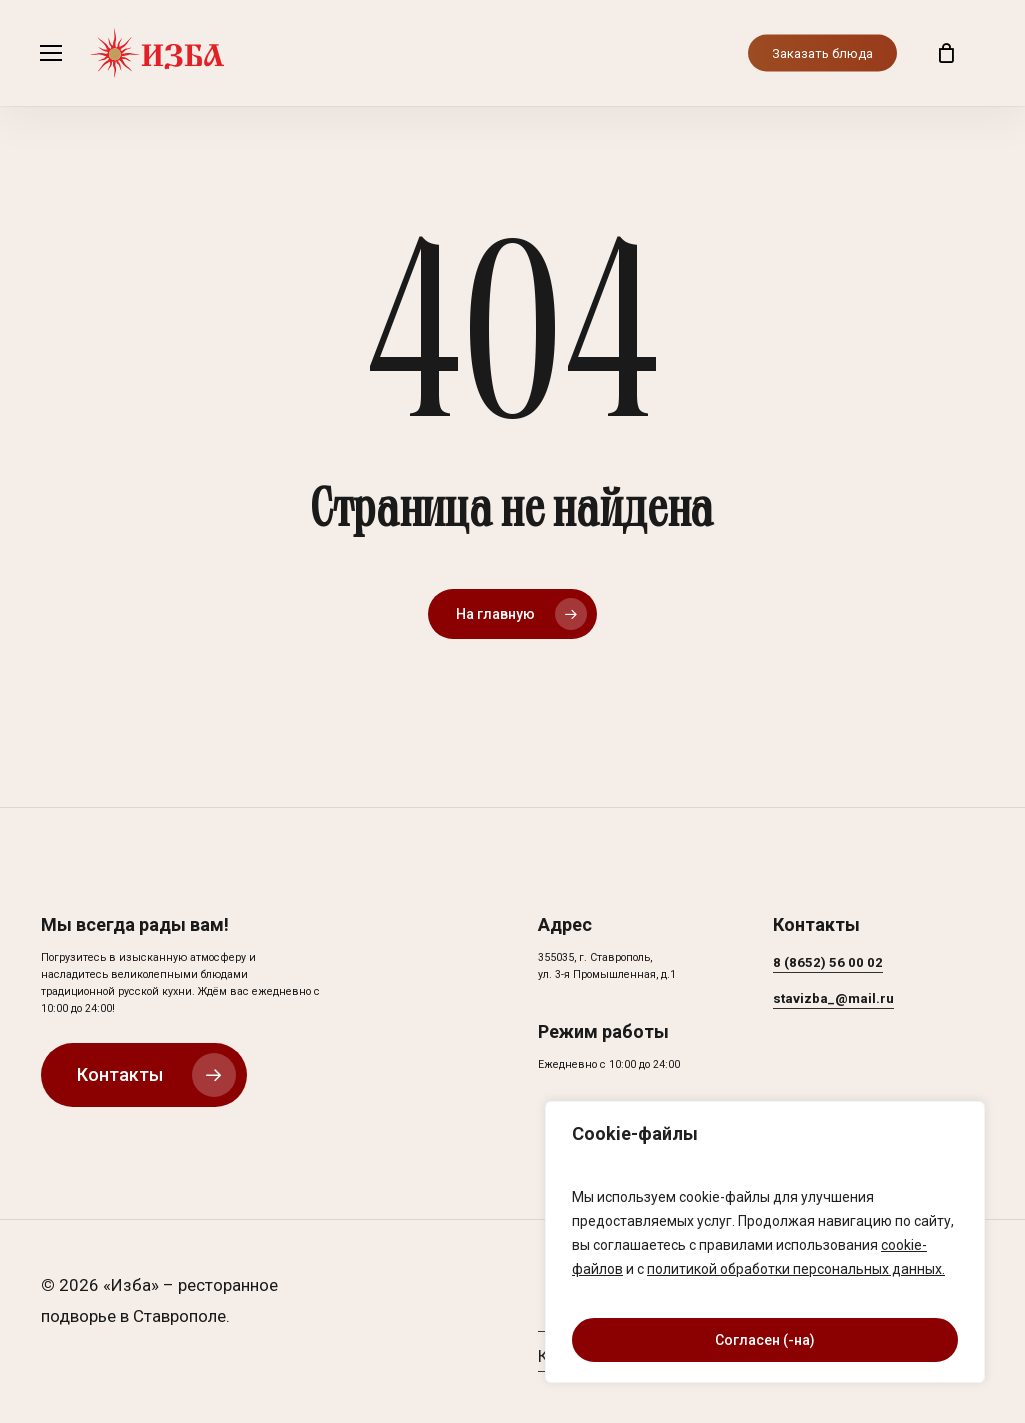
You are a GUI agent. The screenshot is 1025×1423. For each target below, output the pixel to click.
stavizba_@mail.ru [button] (833, 998)
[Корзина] (946, 53)
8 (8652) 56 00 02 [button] (828, 962)
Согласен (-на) (765, 1340)
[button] (51, 53)
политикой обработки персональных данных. (796, 1269)
